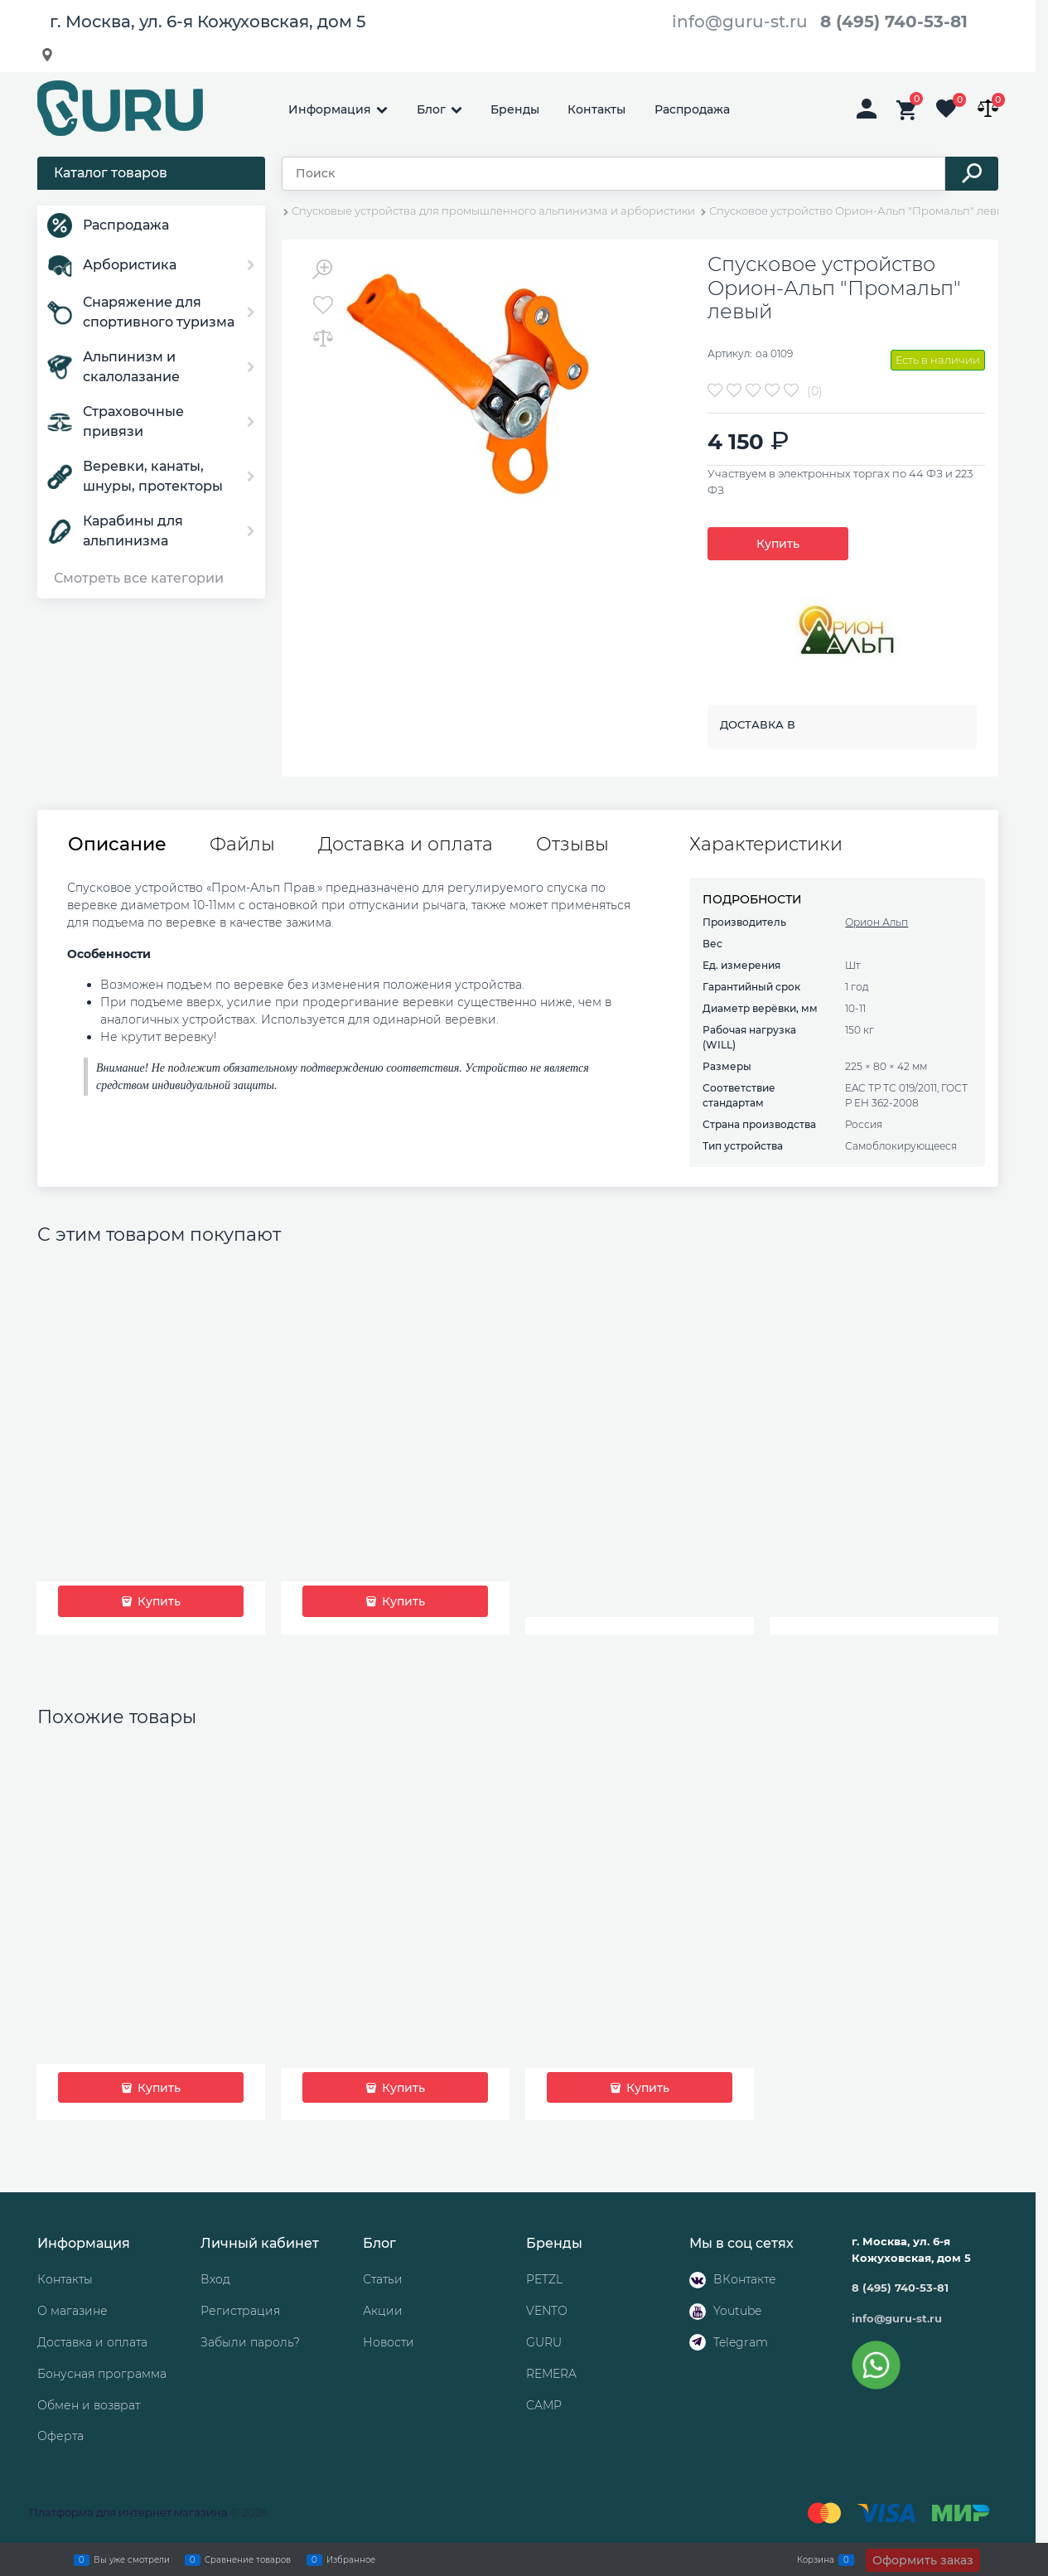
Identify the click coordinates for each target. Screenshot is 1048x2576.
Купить (777, 543)
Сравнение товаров (248, 2559)
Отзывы (572, 844)
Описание (117, 844)
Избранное (350, 2559)
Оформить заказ (922, 2560)
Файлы (242, 844)
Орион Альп (876, 922)
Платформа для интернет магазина (128, 2512)
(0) (815, 391)
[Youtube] (697, 2311)
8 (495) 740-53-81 (894, 21)
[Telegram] (697, 2342)
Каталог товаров (110, 173)
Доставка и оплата (405, 844)
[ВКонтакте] (697, 2280)
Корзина (815, 2559)
